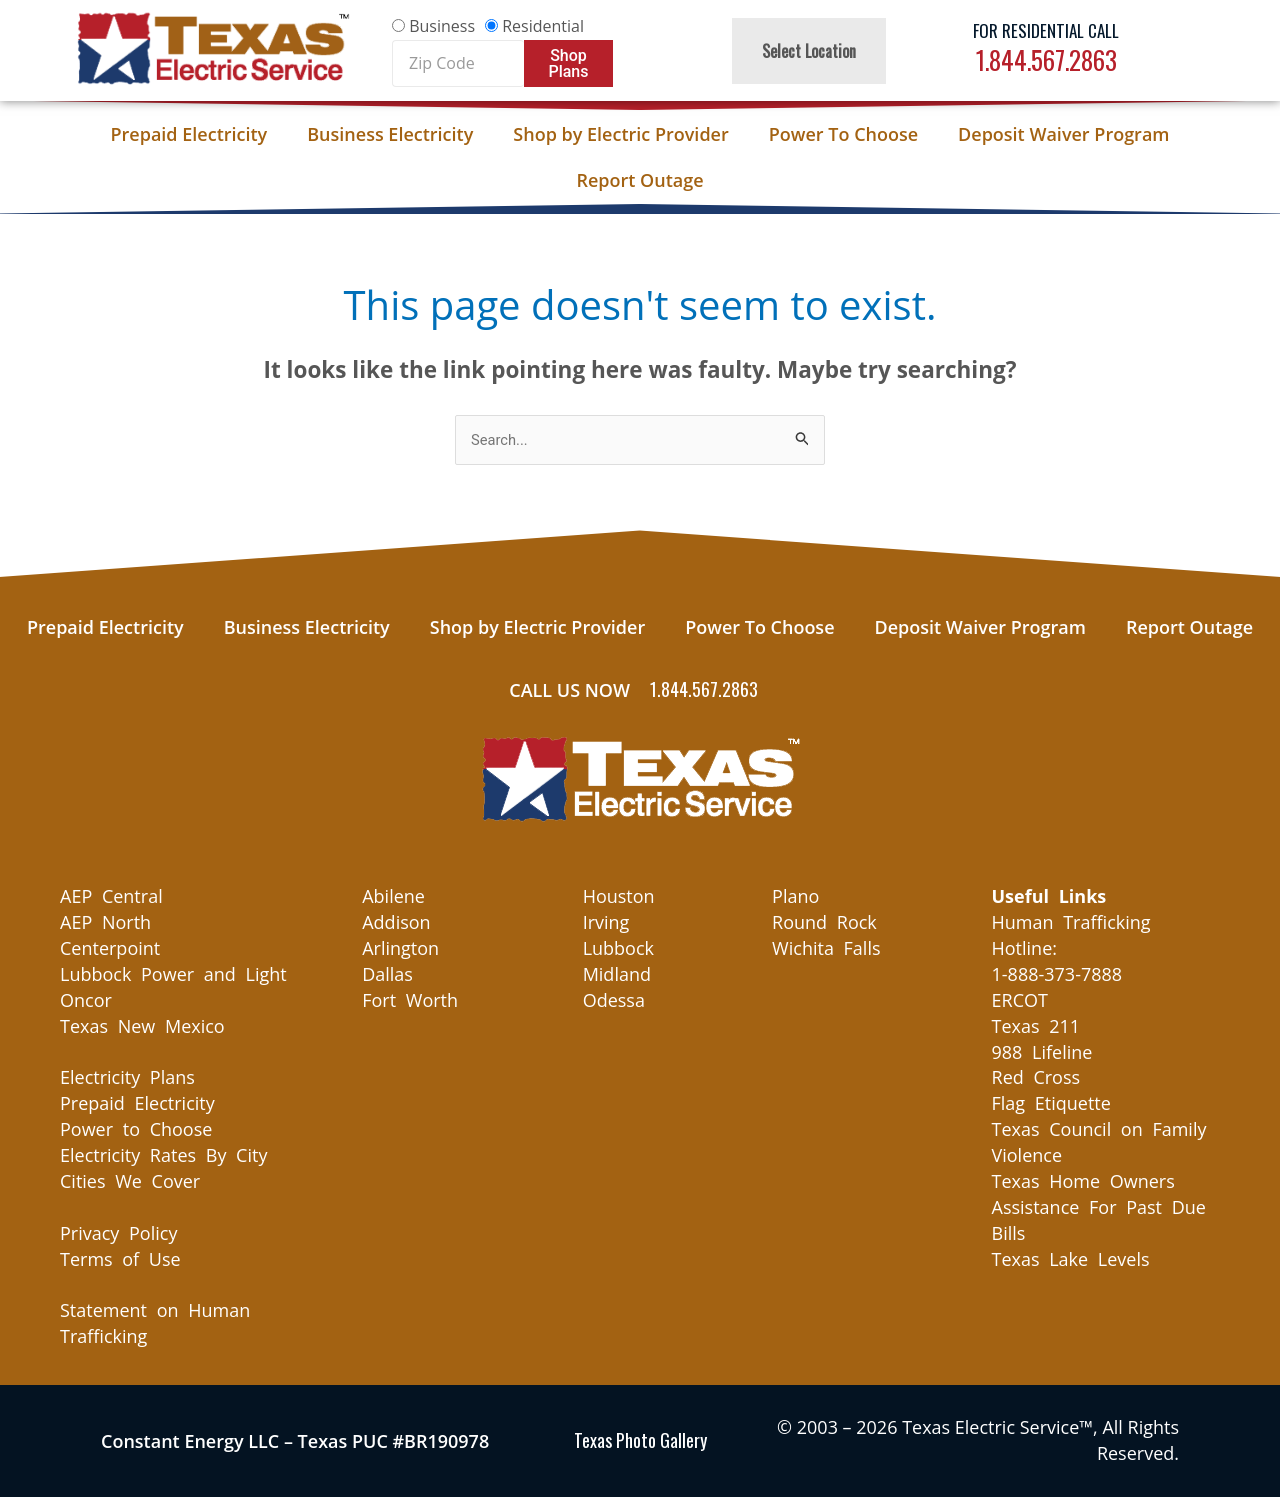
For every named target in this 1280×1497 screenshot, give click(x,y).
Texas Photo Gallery (640, 1441)
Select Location (809, 51)
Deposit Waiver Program (1063, 134)
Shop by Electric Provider (620, 134)
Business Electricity (390, 134)
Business (442, 26)
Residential (543, 26)
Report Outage (639, 180)
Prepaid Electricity (189, 134)
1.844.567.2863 (1046, 59)
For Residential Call (1046, 30)
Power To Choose (843, 134)
